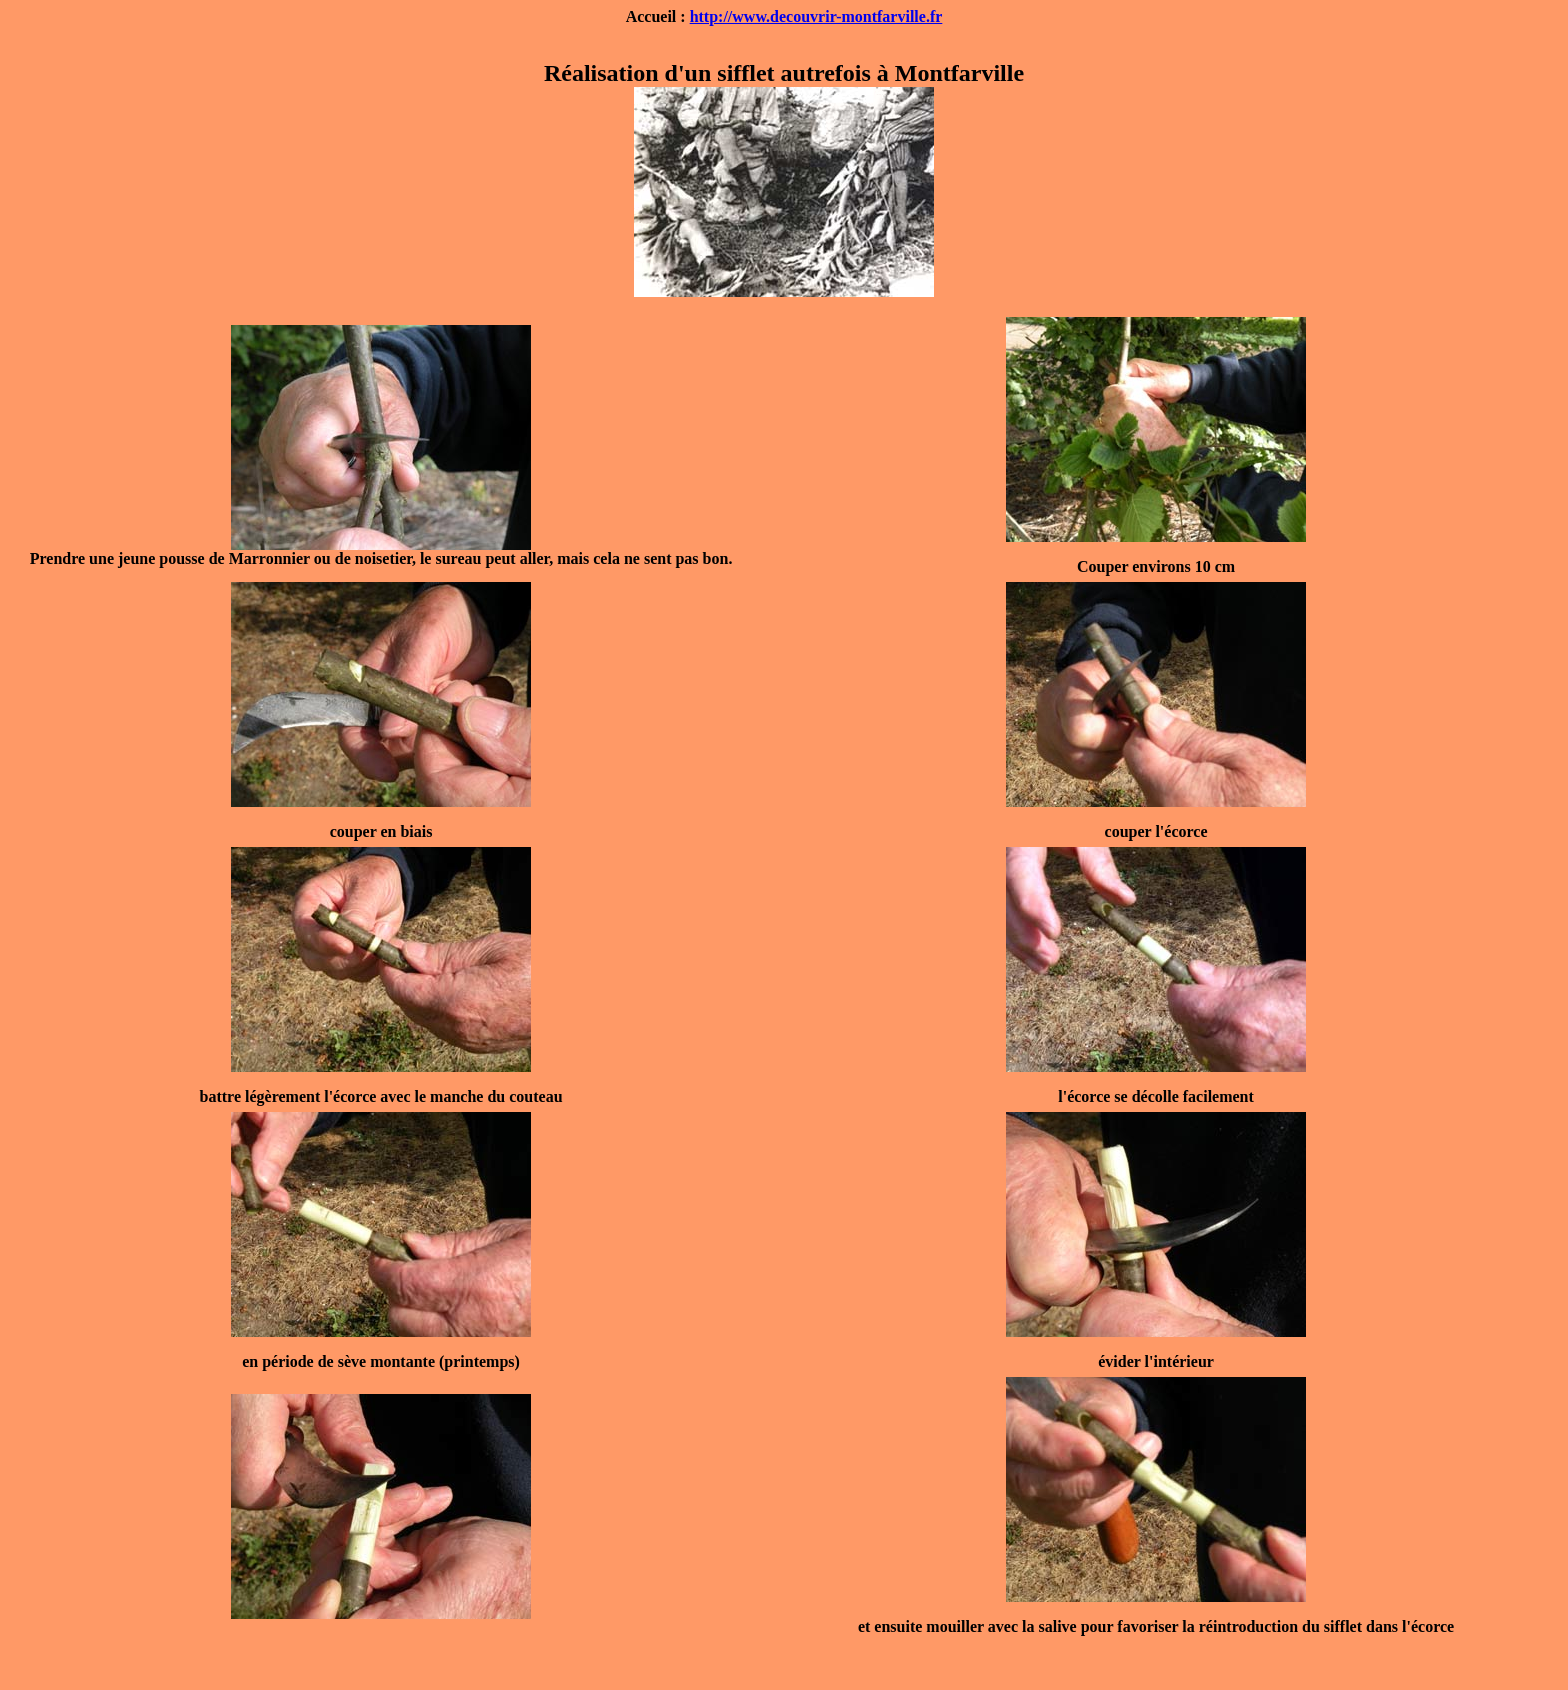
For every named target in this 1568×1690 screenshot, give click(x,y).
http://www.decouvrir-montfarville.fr (816, 16)
